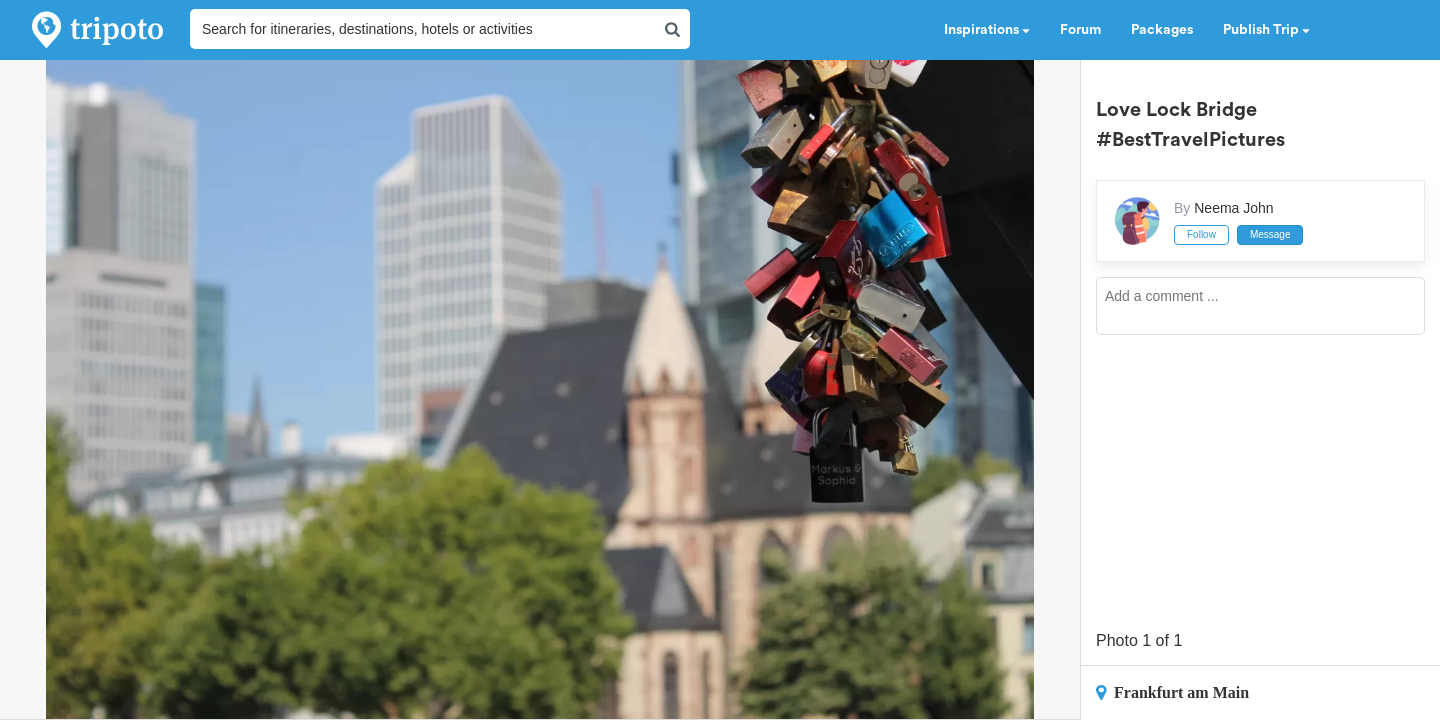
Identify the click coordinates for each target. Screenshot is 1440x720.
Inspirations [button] (987, 30)
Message (1270, 234)
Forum (1080, 30)
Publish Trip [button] (1266, 30)
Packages (1162, 30)
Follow (1201, 234)
